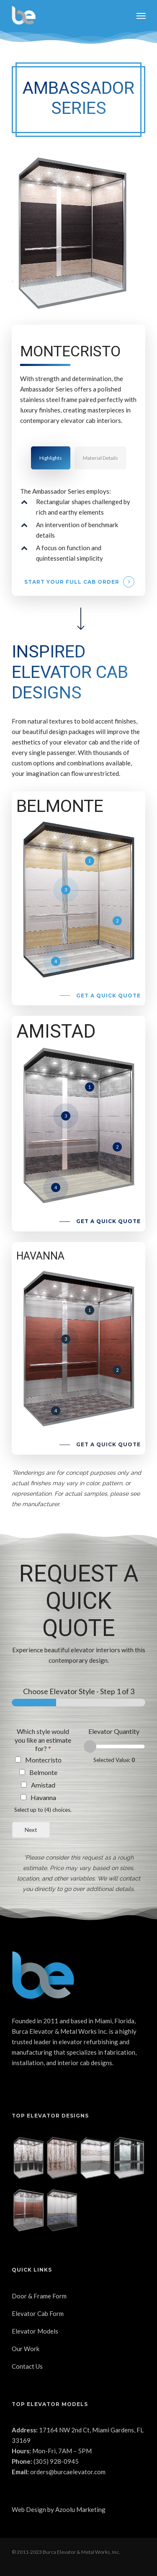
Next (31, 1829)
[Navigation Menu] (141, 15)
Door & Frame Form (39, 2296)
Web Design (29, 2509)
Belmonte (43, 1772)
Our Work (25, 2348)
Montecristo (43, 1760)
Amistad (43, 1785)
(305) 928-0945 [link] (56, 2461)
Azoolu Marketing (80, 2509)
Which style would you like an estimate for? (43, 1740)
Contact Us (27, 2366)
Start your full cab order (71, 582)
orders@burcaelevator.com (68, 2472)
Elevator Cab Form (38, 2313)
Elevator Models (35, 2331)
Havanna (43, 1797)
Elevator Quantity (113, 1731)
